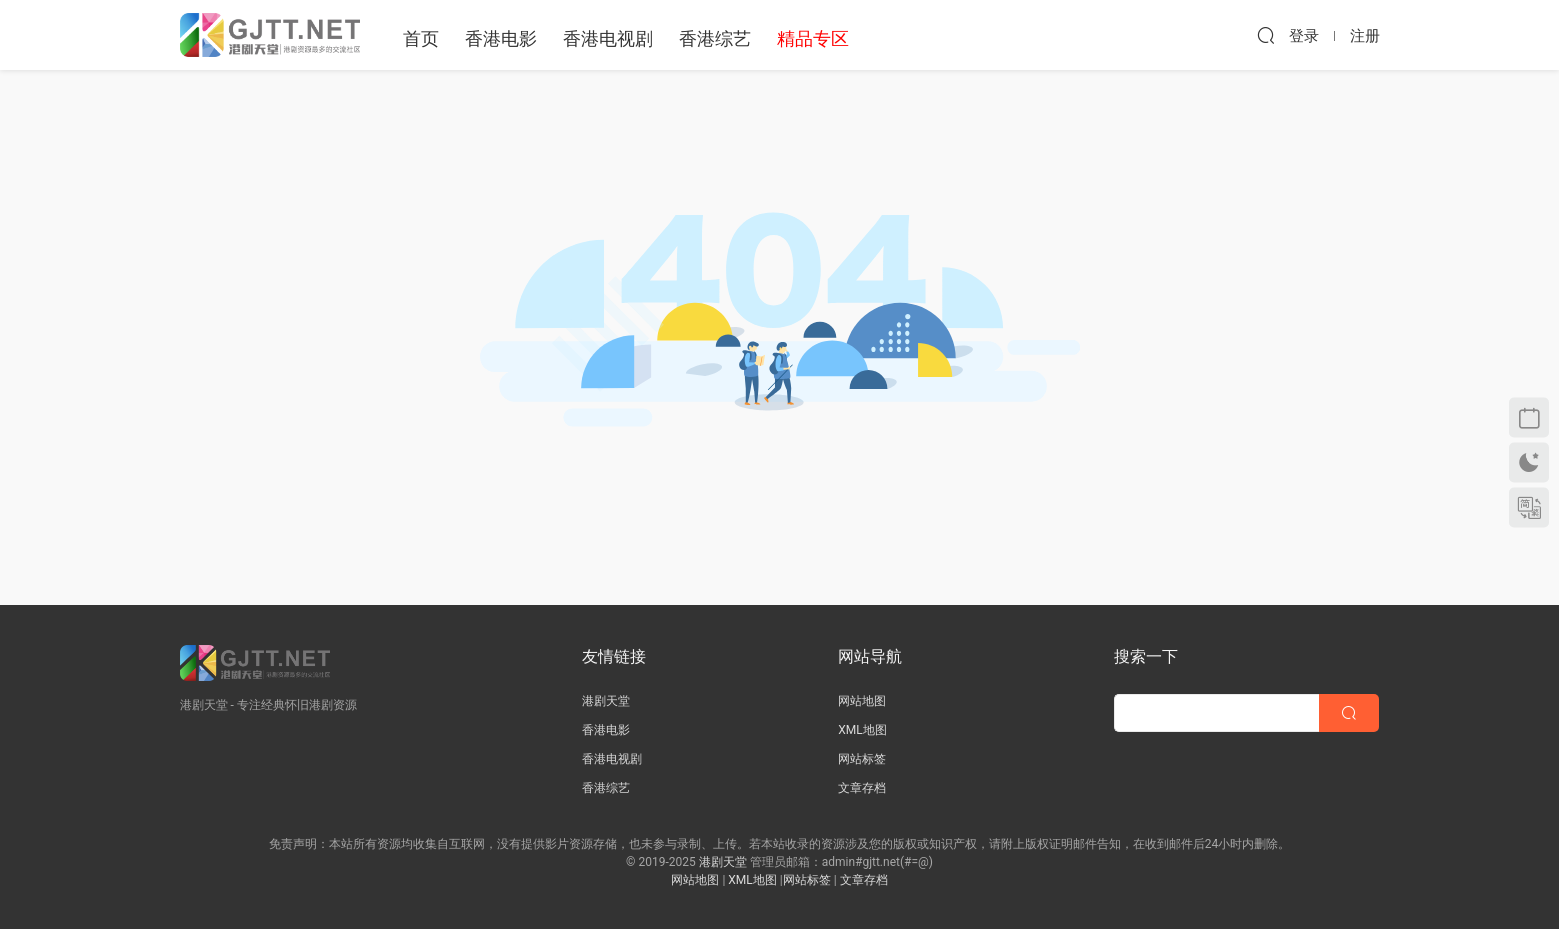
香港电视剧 (608, 38)
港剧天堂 (606, 701)
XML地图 (862, 730)
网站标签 (862, 759)
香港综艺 (715, 38)
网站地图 (862, 701)
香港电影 (501, 38)
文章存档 (862, 788)
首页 (421, 38)
